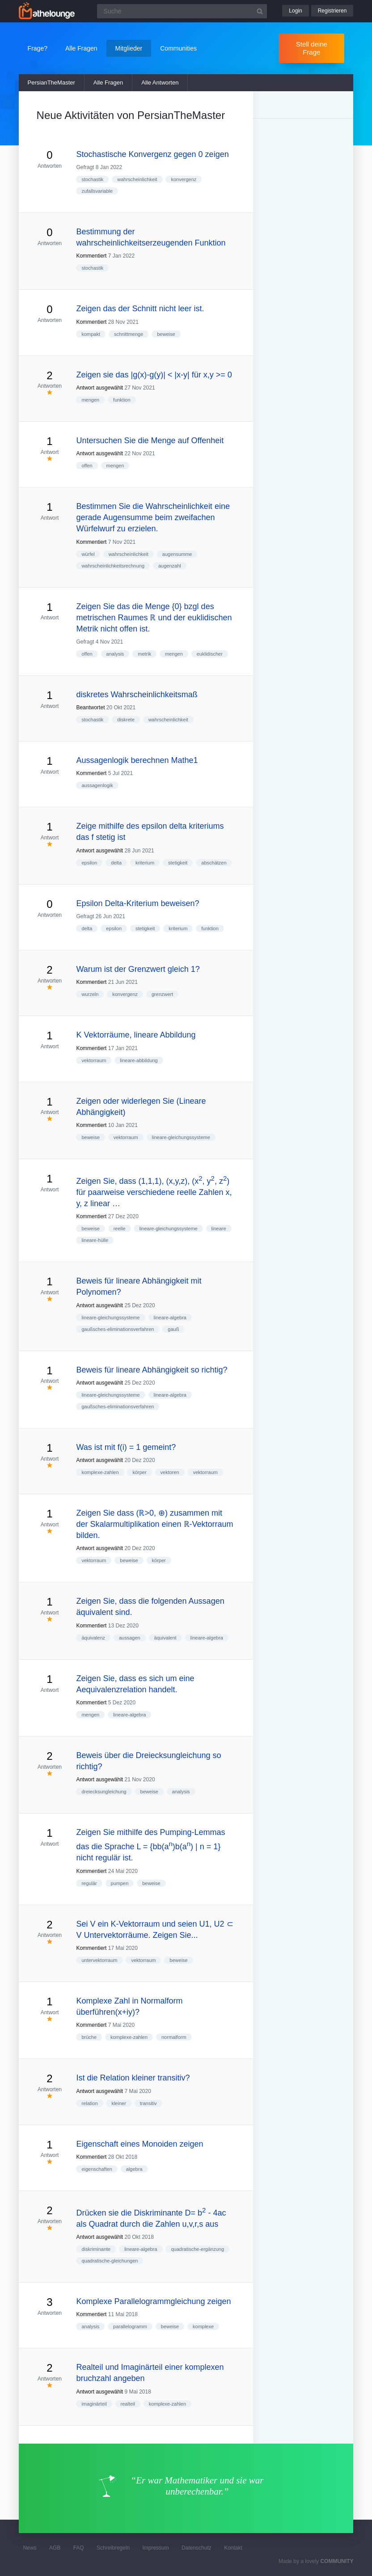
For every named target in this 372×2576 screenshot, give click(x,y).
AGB (54, 2548)
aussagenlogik (97, 785)
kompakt (90, 334)
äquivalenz (93, 1637)
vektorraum (93, 1060)
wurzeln (89, 994)
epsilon (89, 862)
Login (295, 11)
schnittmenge (128, 334)
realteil (128, 2404)
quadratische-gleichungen (109, 2260)
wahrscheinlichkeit (137, 179)
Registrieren (332, 11)
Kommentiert (91, 256)
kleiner (118, 2103)
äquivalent (165, 1637)
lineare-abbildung (138, 1060)
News (30, 2548)
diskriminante (95, 2249)
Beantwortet (90, 707)
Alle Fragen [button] (81, 48)
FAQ (78, 2548)
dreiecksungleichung (103, 1791)
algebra (134, 2169)
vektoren (170, 1472)
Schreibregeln (113, 2548)
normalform (173, 2037)
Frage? (37, 48)
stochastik (92, 179)
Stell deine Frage (311, 48)
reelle (120, 1228)
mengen (90, 399)
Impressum (155, 2548)
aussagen (129, 1637)
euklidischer (210, 654)
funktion (122, 399)
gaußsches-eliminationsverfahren (117, 1329)
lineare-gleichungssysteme (181, 1137)
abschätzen (213, 862)
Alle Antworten (159, 82)
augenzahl (169, 565)
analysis (115, 654)
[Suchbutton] (260, 11)
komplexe (203, 2326)
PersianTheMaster (51, 82)
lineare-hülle (94, 1240)
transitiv (148, 2103)
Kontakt (233, 2548)
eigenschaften (96, 2169)
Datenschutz (196, 2548)
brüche (89, 2037)
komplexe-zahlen (99, 1472)
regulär (89, 1883)
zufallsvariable (97, 191)
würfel (87, 554)
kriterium (144, 862)
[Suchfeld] (182, 11)
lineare (218, 1228)
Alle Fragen (108, 82)
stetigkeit (177, 862)
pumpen (120, 1883)
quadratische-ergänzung (197, 2249)
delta (116, 862)
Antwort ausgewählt (99, 388)
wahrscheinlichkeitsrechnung (112, 565)
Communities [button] (178, 48)
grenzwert (162, 994)
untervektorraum (99, 1960)
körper (139, 1472)
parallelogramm (130, 2326)
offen (86, 465)
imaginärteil (93, 2404)
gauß (173, 1329)
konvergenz (183, 179)
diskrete (126, 719)
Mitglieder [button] (129, 48)
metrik (144, 654)
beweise (166, 334)
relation (89, 2103)
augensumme (177, 554)
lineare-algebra (170, 1317)
